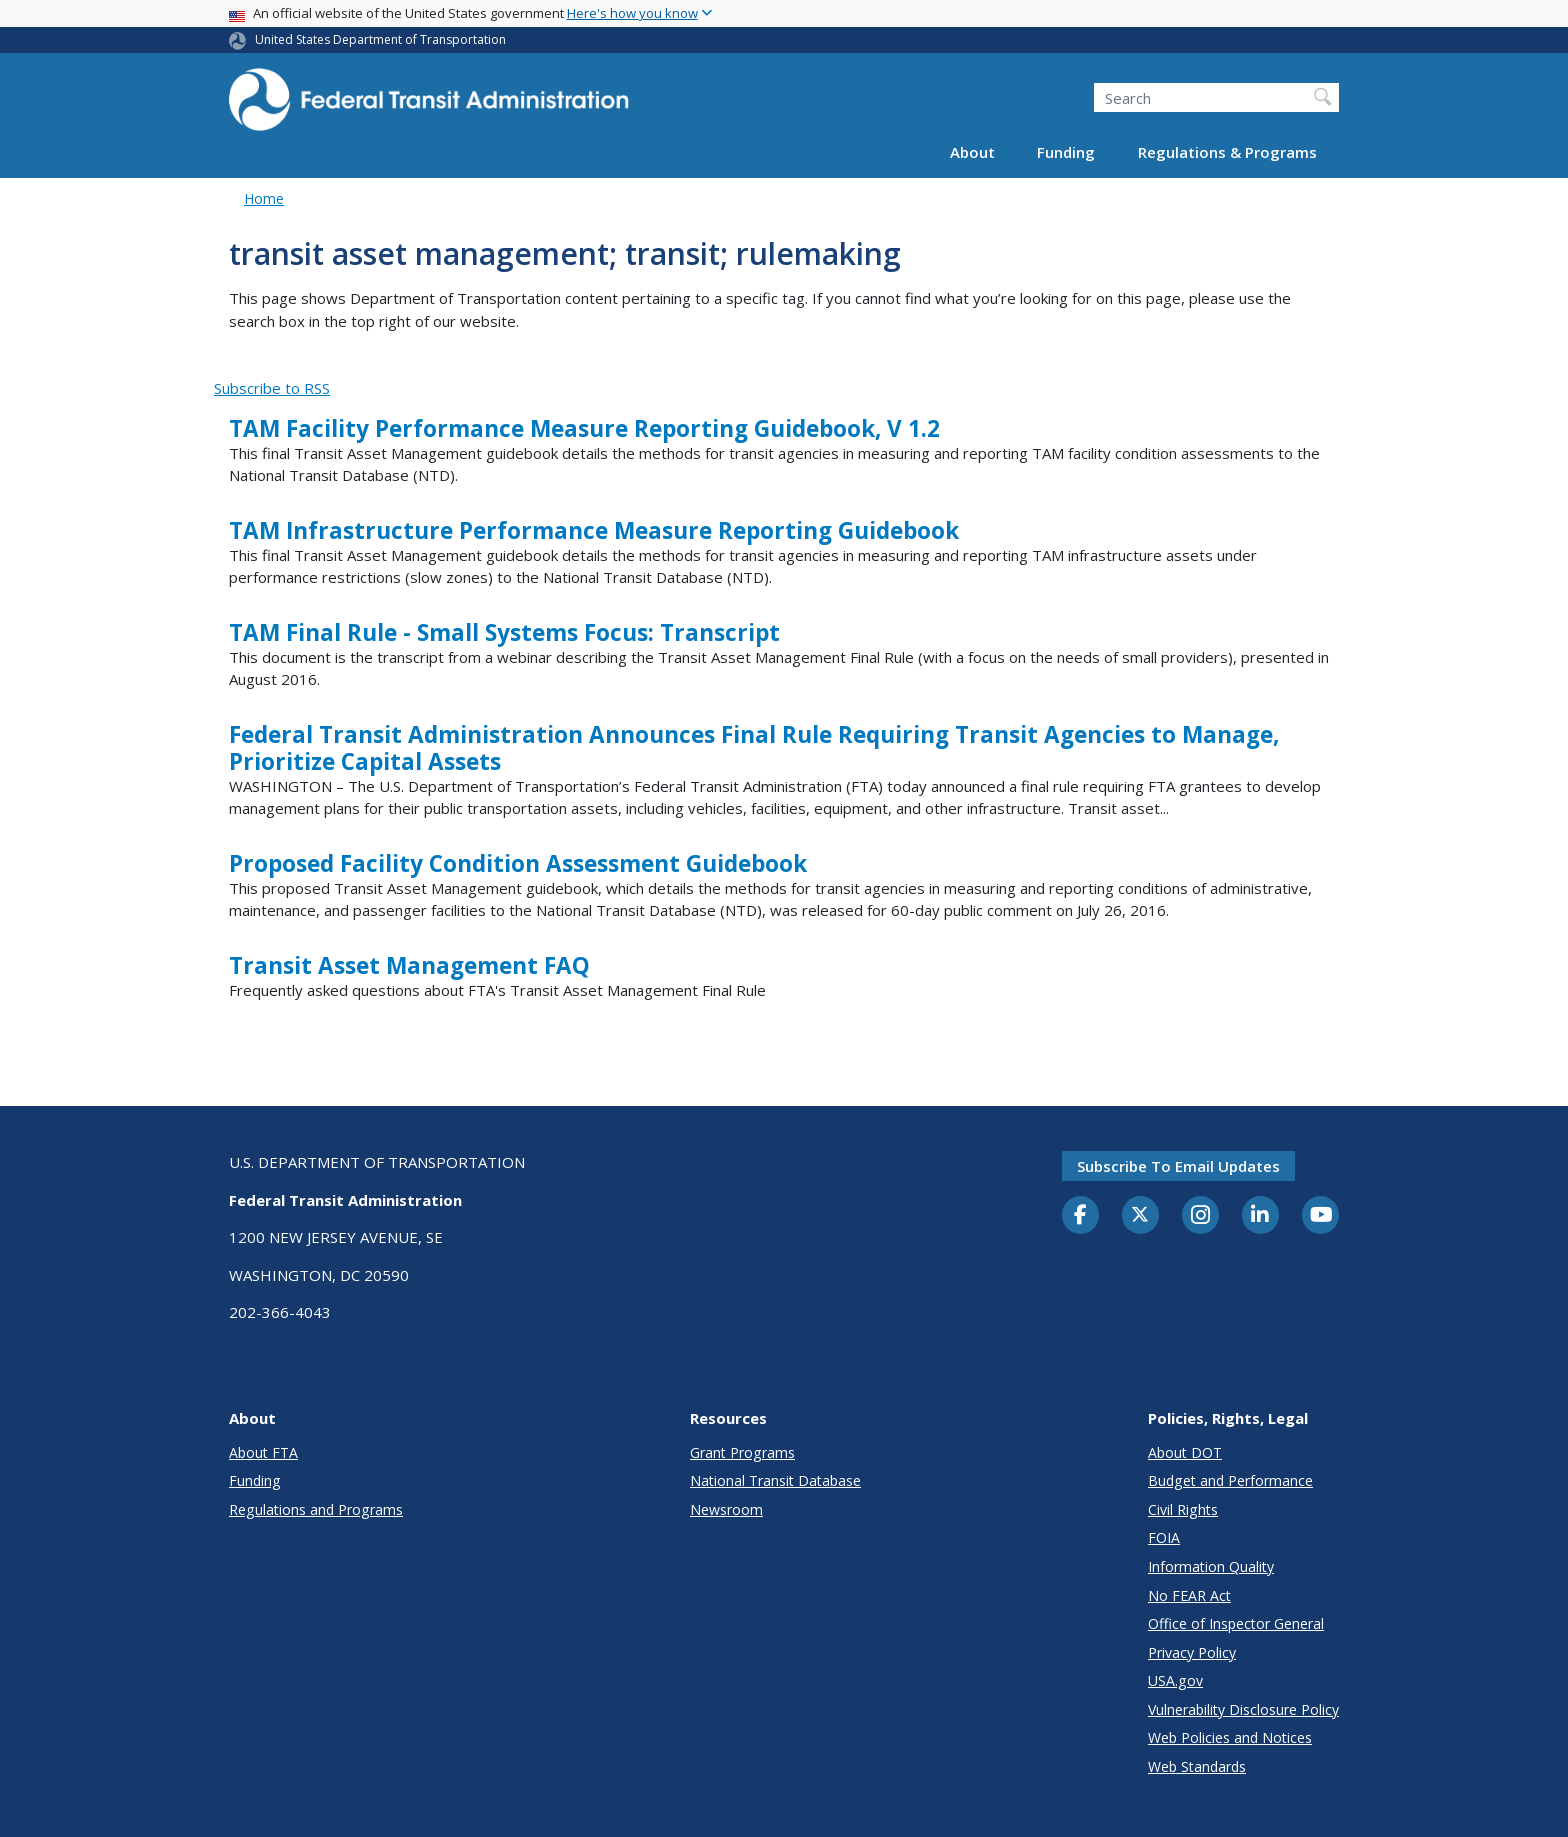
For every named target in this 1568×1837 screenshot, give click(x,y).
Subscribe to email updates (1178, 1166)
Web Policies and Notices (1230, 1737)
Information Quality (1211, 1566)
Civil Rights (1183, 1509)
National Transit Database (775, 1480)
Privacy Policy (1192, 1652)
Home (264, 198)
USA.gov (1175, 1680)
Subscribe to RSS (272, 388)
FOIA (1164, 1537)
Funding (1066, 152)
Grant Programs (742, 1452)
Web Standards (1197, 1766)
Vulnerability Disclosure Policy (1243, 1709)
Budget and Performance (1230, 1480)
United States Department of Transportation (380, 39)
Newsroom (726, 1509)
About (972, 152)
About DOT (1185, 1452)
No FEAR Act (1189, 1595)
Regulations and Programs (316, 1509)
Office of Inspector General (1236, 1623)
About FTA (263, 1452)
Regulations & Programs (1227, 152)
